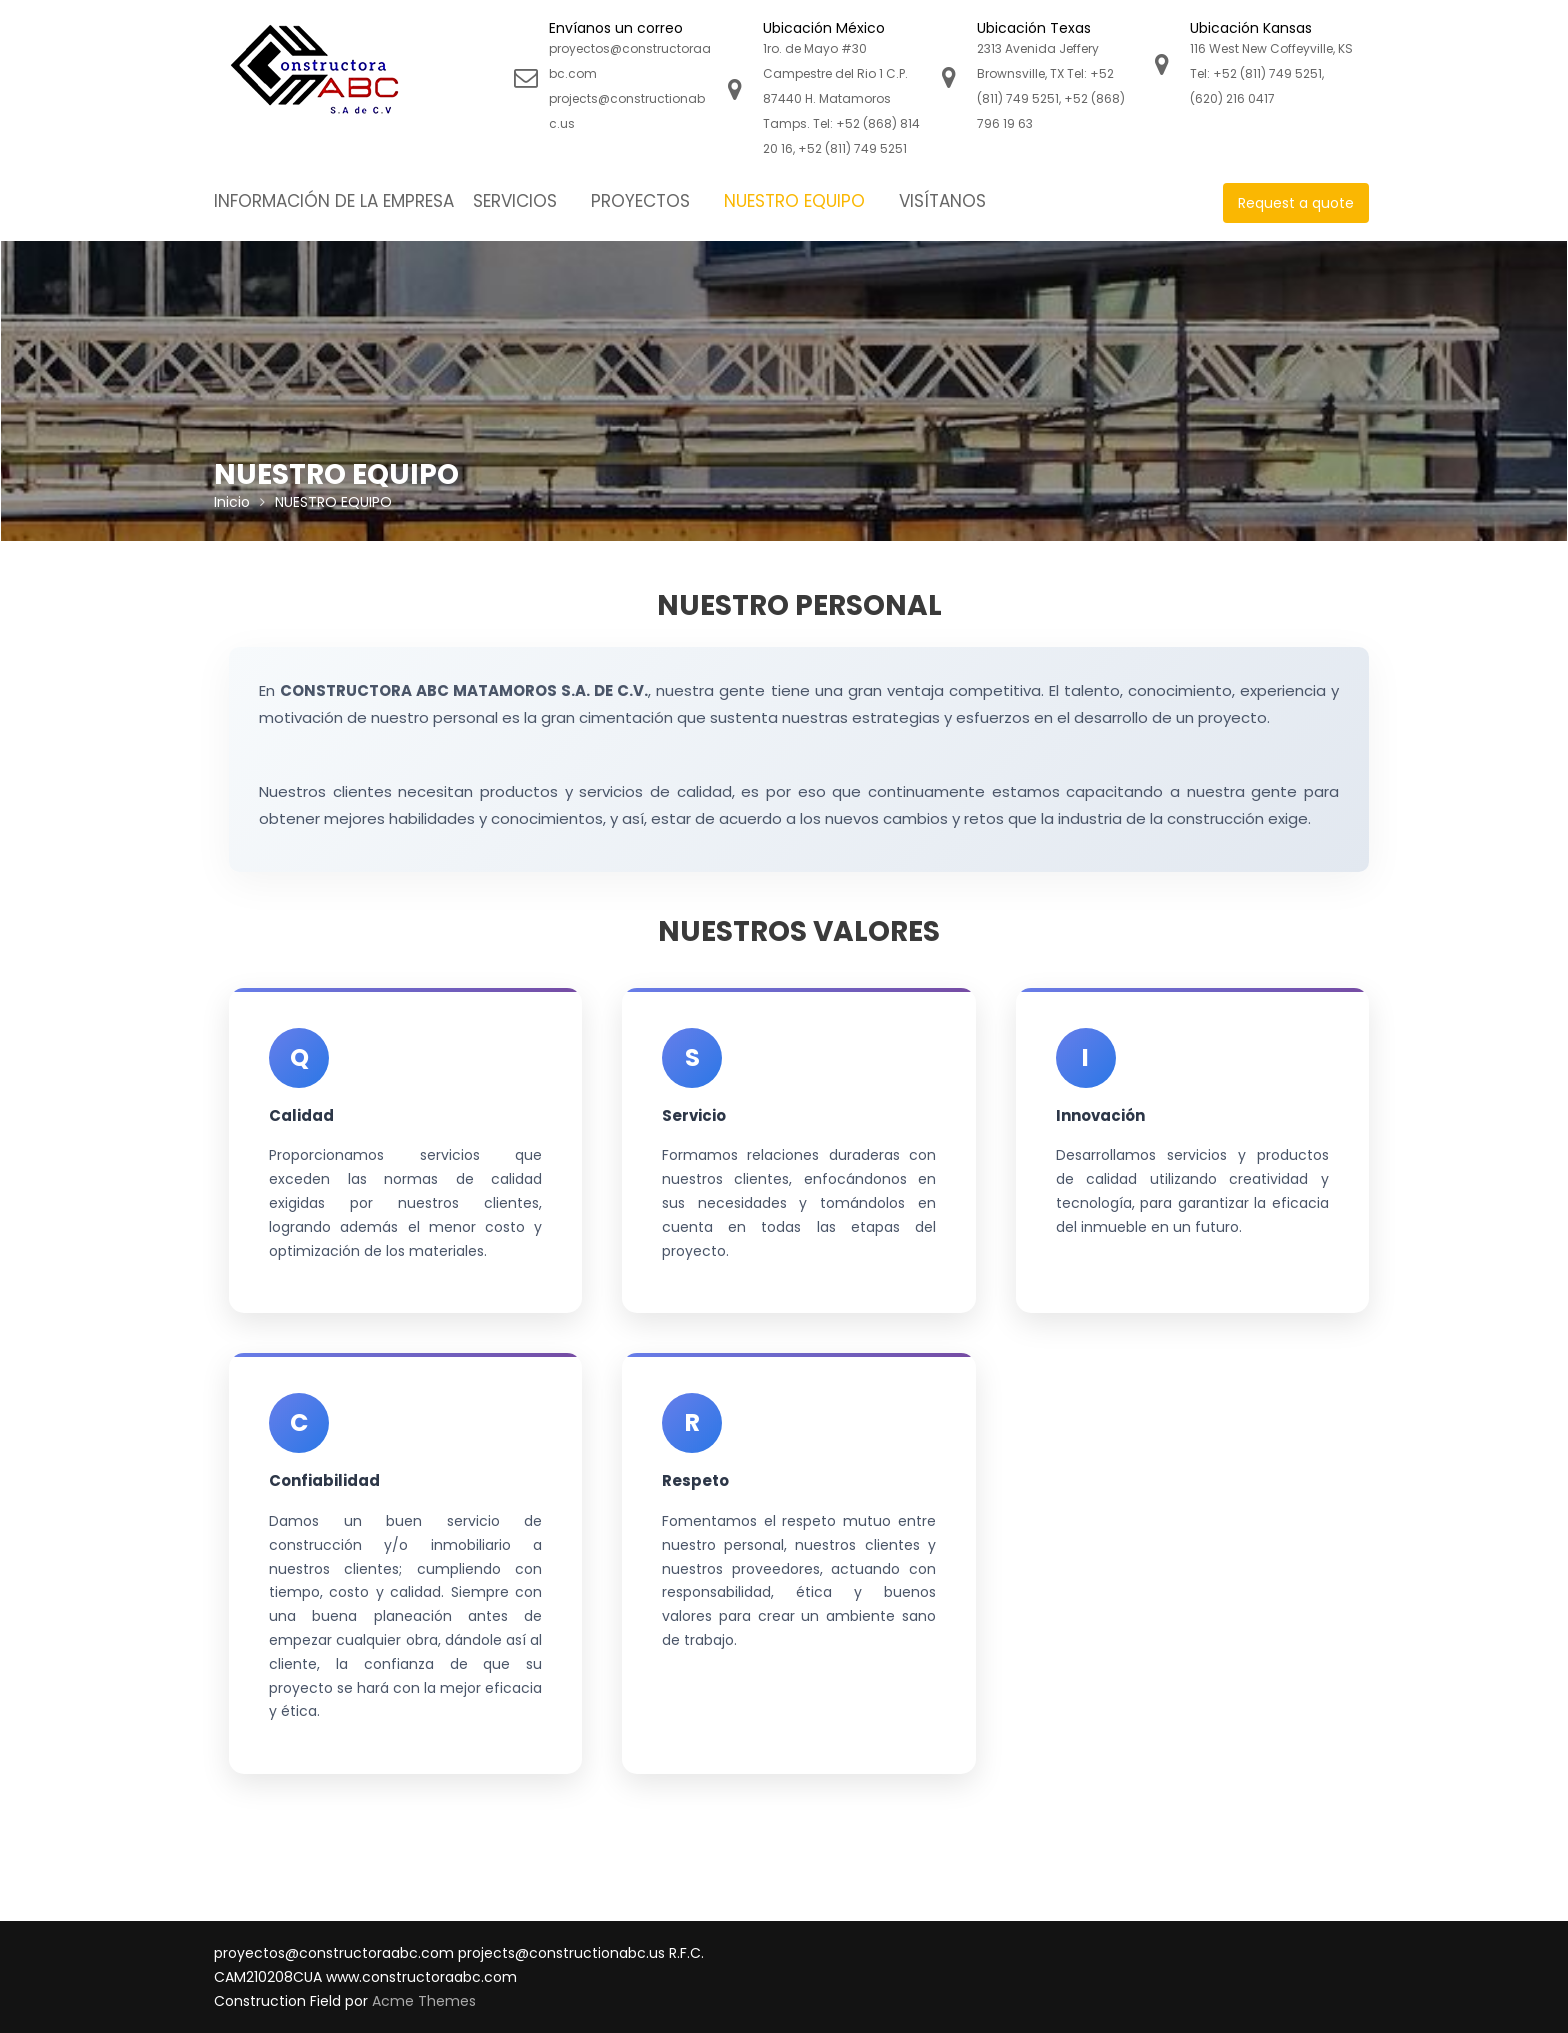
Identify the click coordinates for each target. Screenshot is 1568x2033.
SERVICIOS (515, 201)
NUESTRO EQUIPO (794, 201)
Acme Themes (424, 2001)
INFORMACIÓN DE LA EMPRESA (334, 201)
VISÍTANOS (942, 201)
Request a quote (1296, 203)
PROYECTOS (640, 201)
